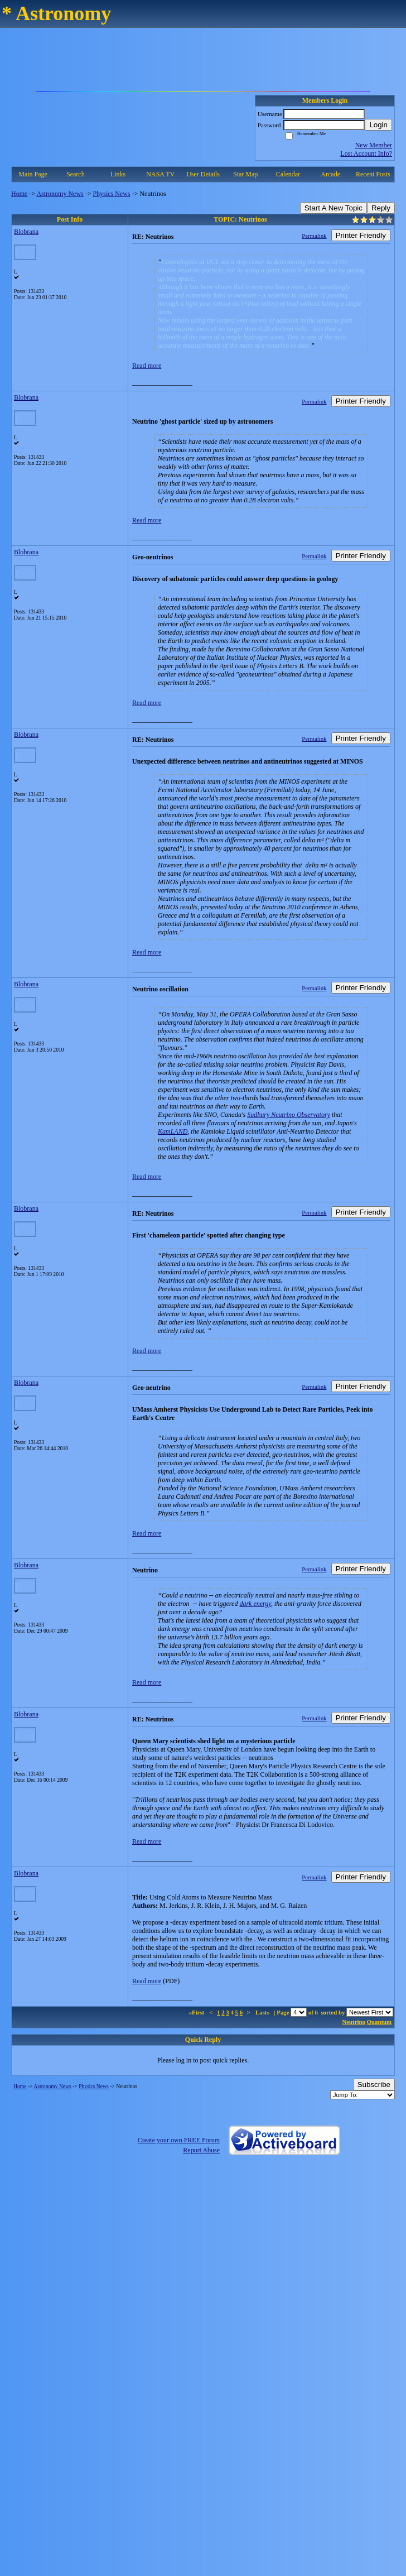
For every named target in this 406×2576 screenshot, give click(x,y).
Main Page (32, 174)
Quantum (379, 2021)
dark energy (255, 1604)
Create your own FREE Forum (179, 2140)
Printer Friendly (361, 235)
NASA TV (160, 174)
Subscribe (373, 2084)
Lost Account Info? (366, 153)
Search (75, 174)
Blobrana (26, 232)
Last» (263, 2012)
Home (19, 194)
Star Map (245, 174)
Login (378, 125)
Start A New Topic (333, 208)
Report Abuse (201, 2150)
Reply (380, 208)
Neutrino (353, 2021)
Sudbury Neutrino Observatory (288, 1115)
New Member (373, 145)
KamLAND (172, 1131)
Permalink (314, 235)
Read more (146, 366)
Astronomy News (59, 194)
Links (117, 174)
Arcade (330, 174)
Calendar (288, 174)
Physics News (111, 194)
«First (197, 2012)
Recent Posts (373, 174)
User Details (203, 174)
